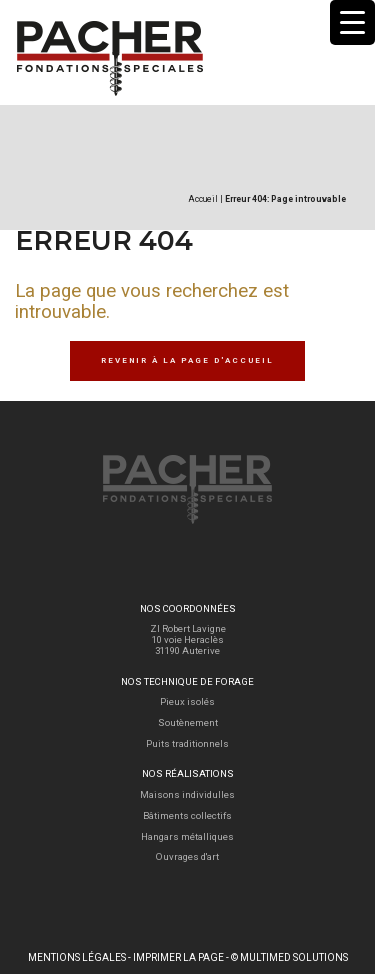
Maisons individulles (187, 794)
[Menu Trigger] (352, 22)
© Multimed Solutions (289, 957)
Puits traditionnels (187, 743)
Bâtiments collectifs (187, 815)
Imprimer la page (178, 957)
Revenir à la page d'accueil (187, 360)
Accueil (203, 199)
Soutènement (188, 722)
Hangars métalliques (187, 836)
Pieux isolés (187, 701)
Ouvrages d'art (187, 856)
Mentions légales (77, 957)
